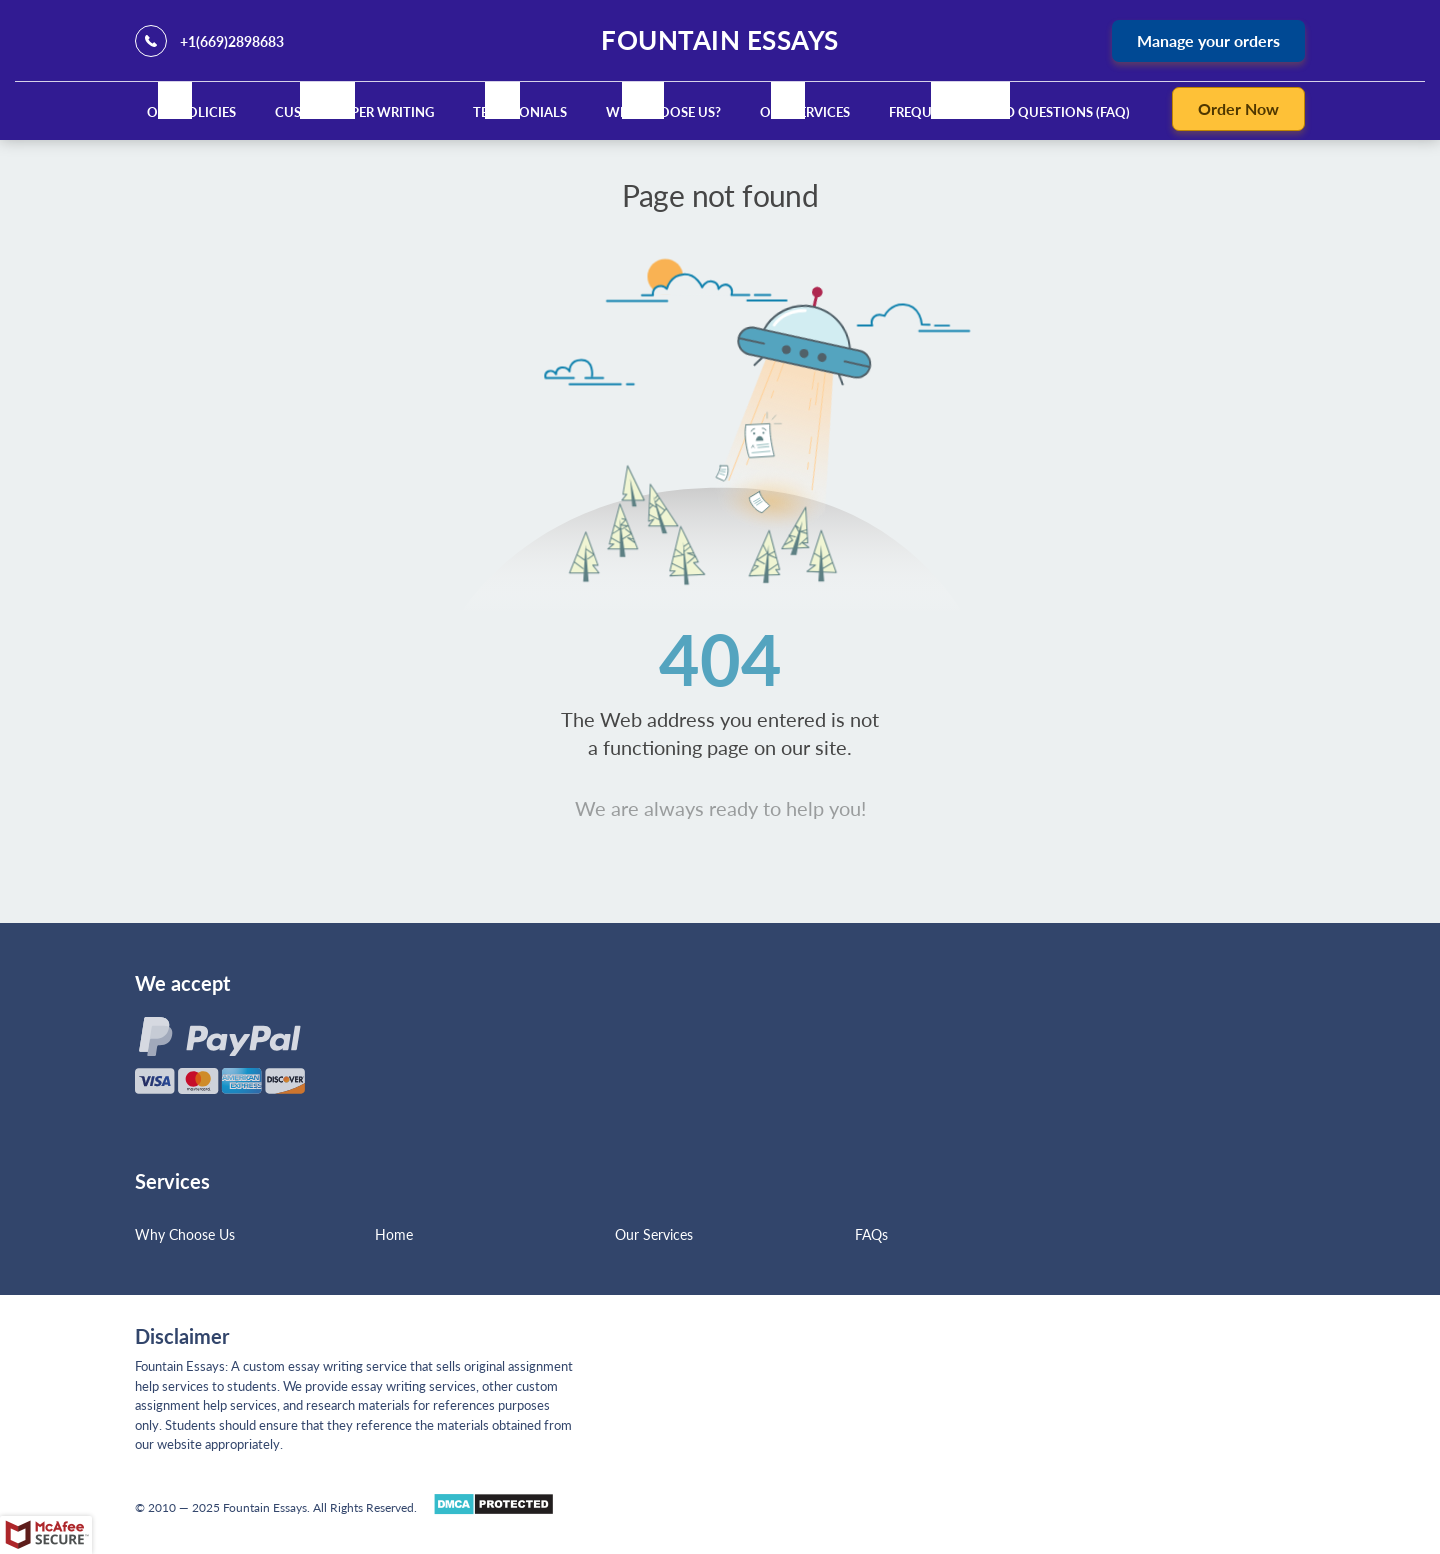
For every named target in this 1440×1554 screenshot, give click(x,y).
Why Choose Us (185, 1234)
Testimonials (520, 112)
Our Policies (191, 112)
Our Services (805, 112)
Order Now (1238, 108)
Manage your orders (1208, 40)
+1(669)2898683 (232, 41)
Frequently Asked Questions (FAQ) (1009, 112)
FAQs (871, 1234)
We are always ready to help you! (720, 808)
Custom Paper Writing (354, 112)
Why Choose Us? (663, 112)
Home (394, 1234)
